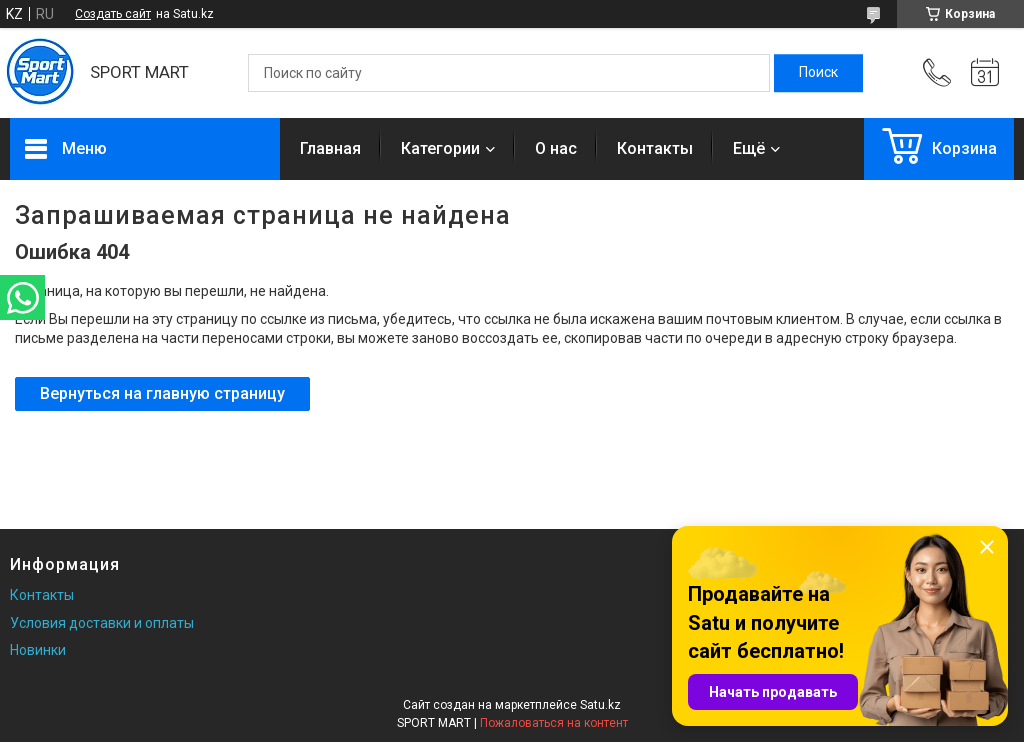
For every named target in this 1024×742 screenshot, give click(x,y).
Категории (440, 148)
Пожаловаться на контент (554, 723)
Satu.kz (600, 705)
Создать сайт (113, 14)
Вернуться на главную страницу (162, 393)
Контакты (655, 148)
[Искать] (818, 73)
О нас (556, 148)
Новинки (38, 650)
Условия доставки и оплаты (102, 623)
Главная (330, 148)
